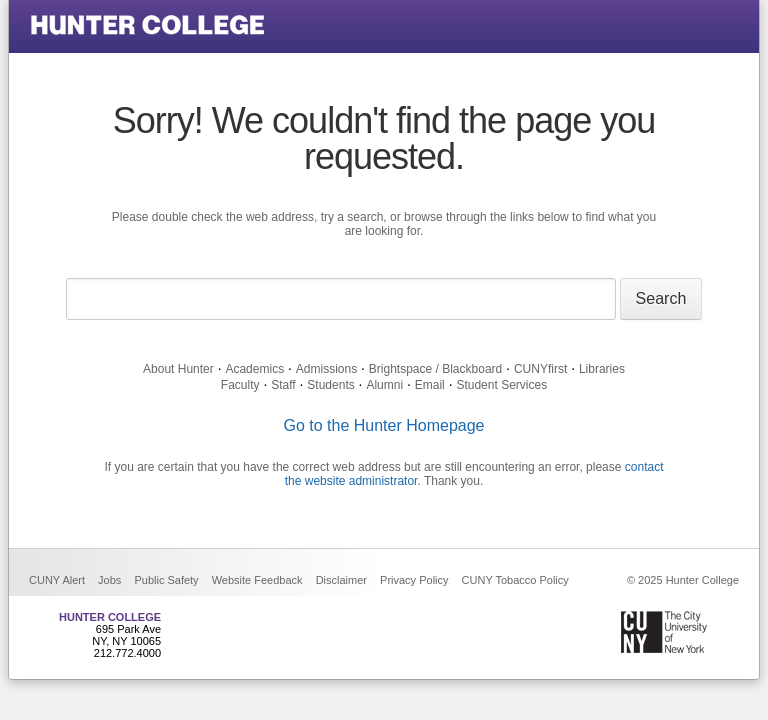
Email (430, 385)
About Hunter (178, 369)
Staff (283, 385)
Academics (254, 369)
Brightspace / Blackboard (435, 369)
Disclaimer (341, 580)
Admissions (326, 369)
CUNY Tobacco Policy (515, 580)
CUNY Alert (57, 580)
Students (330, 385)
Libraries (602, 369)
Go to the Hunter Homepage (383, 425)
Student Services (501, 385)
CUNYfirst (540, 369)
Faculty (240, 385)
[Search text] (341, 299)
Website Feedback (257, 580)
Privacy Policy (414, 580)
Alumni (384, 385)
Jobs (109, 580)
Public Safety (166, 580)
